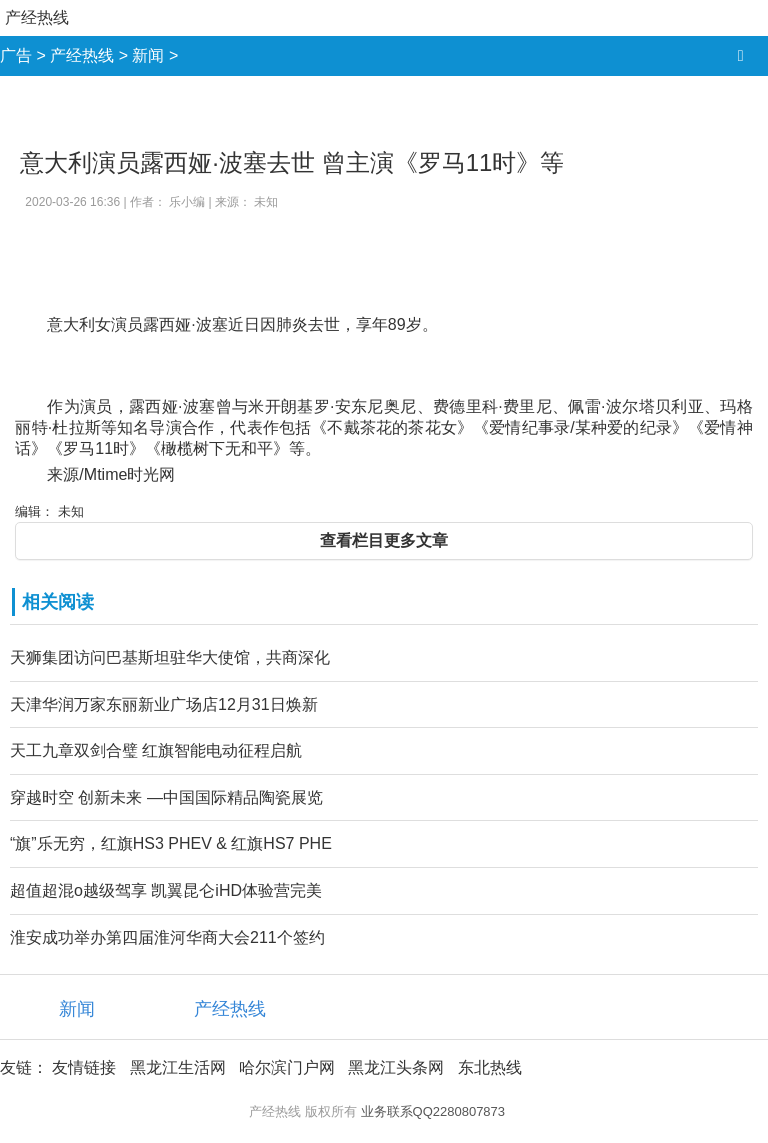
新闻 (148, 55)
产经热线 (37, 17)
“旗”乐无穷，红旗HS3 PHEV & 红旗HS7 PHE (171, 843)
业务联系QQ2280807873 (433, 1111)
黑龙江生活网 (178, 1067)
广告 (16, 55)
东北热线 (490, 1067)
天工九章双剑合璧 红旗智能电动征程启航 (156, 750)
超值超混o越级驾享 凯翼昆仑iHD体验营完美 (166, 890)
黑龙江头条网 (396, 1067)
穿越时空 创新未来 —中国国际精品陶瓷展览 (166, 797)
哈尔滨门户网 (287, 1067)
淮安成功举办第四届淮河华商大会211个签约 (167, 937)
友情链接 (84, 1067)
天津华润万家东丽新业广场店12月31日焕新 (164, 704)
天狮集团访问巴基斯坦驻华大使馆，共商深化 (170, 657)
